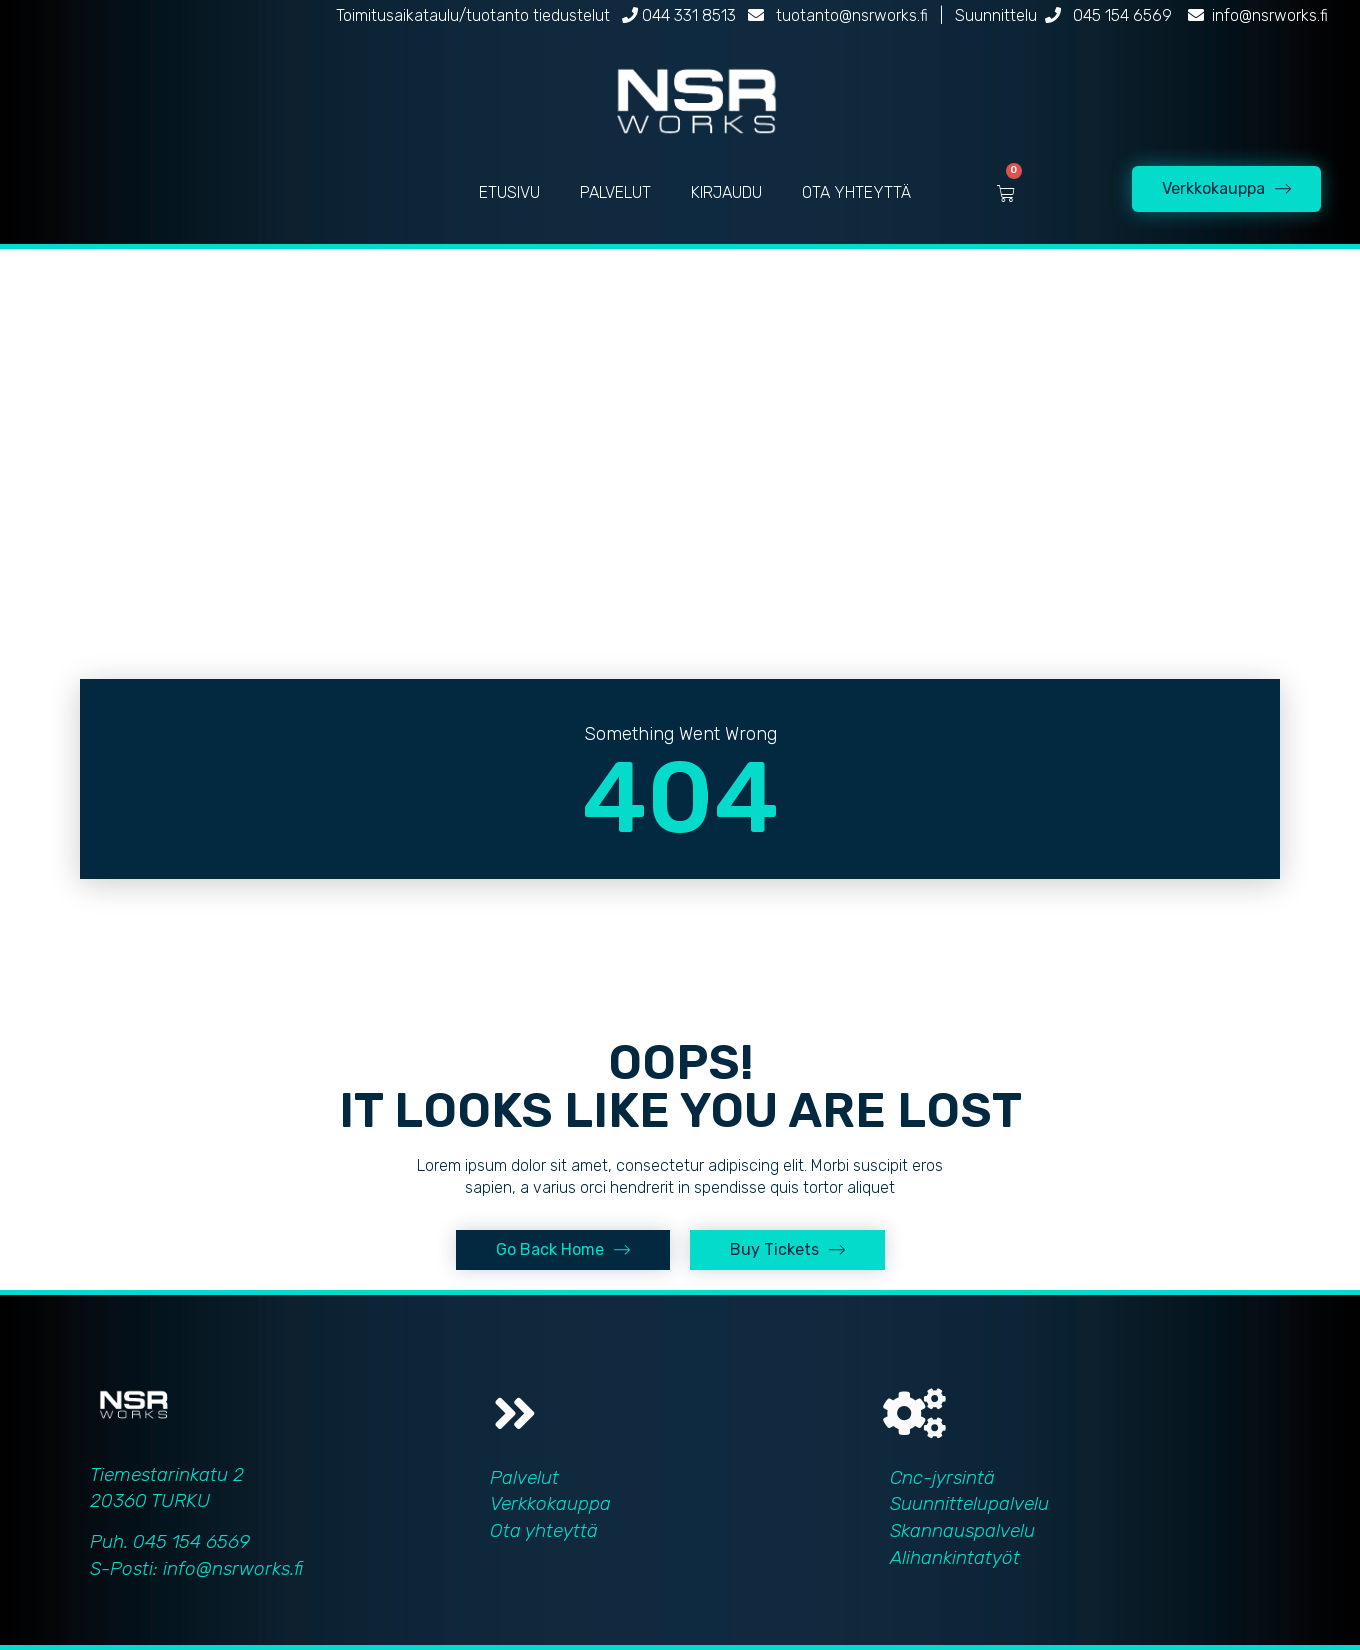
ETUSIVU (509, 192)
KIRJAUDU (726, 192)
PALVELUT (615, 192)
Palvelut (524, 1477)
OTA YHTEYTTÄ (856, 192)
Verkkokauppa (550, 1503)
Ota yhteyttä (544, 1530)
